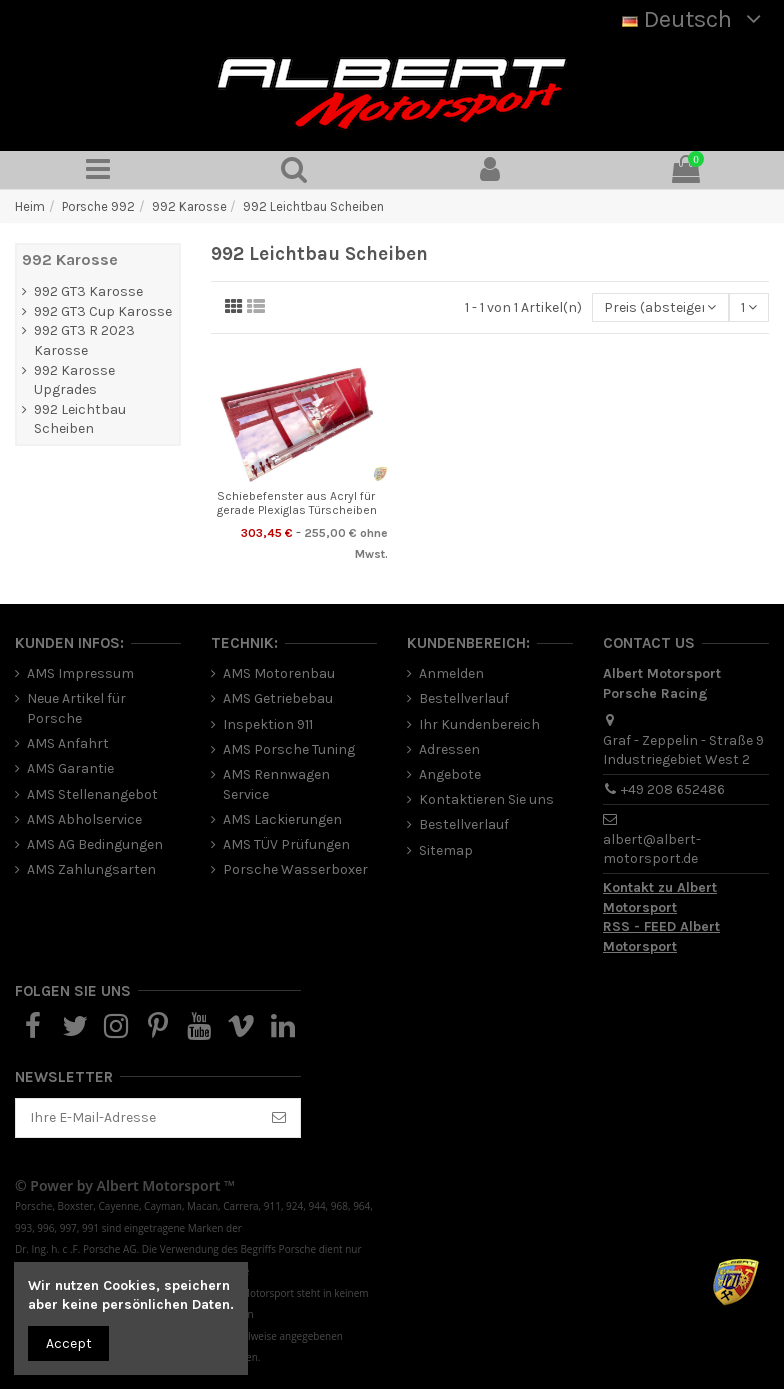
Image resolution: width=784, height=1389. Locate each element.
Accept (69, 1343)
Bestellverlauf (464, 698)
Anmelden (451, 673)
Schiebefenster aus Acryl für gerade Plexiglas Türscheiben (297, 503)
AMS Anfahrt (68, 743)
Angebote (450, 774)
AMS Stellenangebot (92, 794)
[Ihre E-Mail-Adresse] (137, 1118)
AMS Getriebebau (278, 698)
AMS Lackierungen (282, 819)
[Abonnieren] (279, 1118)
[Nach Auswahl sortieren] (660, 307)
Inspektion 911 (268, 724)
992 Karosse (70, 259)
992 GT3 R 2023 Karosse (84, 340)
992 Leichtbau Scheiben (80, 419)
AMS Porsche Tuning (289, 749)
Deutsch (695, 19)
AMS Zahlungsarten (91, 869)
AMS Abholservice (84, 819)
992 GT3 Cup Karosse (103, 311)
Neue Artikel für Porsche (76, 708)
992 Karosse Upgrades (74, 380)
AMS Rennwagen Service (276, 784)
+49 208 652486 (673, 789)
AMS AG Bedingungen (95, 844)
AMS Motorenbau (279, 673)
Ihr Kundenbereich (479, 724)
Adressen (449, 749)
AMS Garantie (70, 768)
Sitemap (446, 850)
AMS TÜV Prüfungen (286, 844)
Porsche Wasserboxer (295, 869)
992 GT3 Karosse (88, 291)
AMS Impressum (80, 673)
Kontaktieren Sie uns (486, 799)
